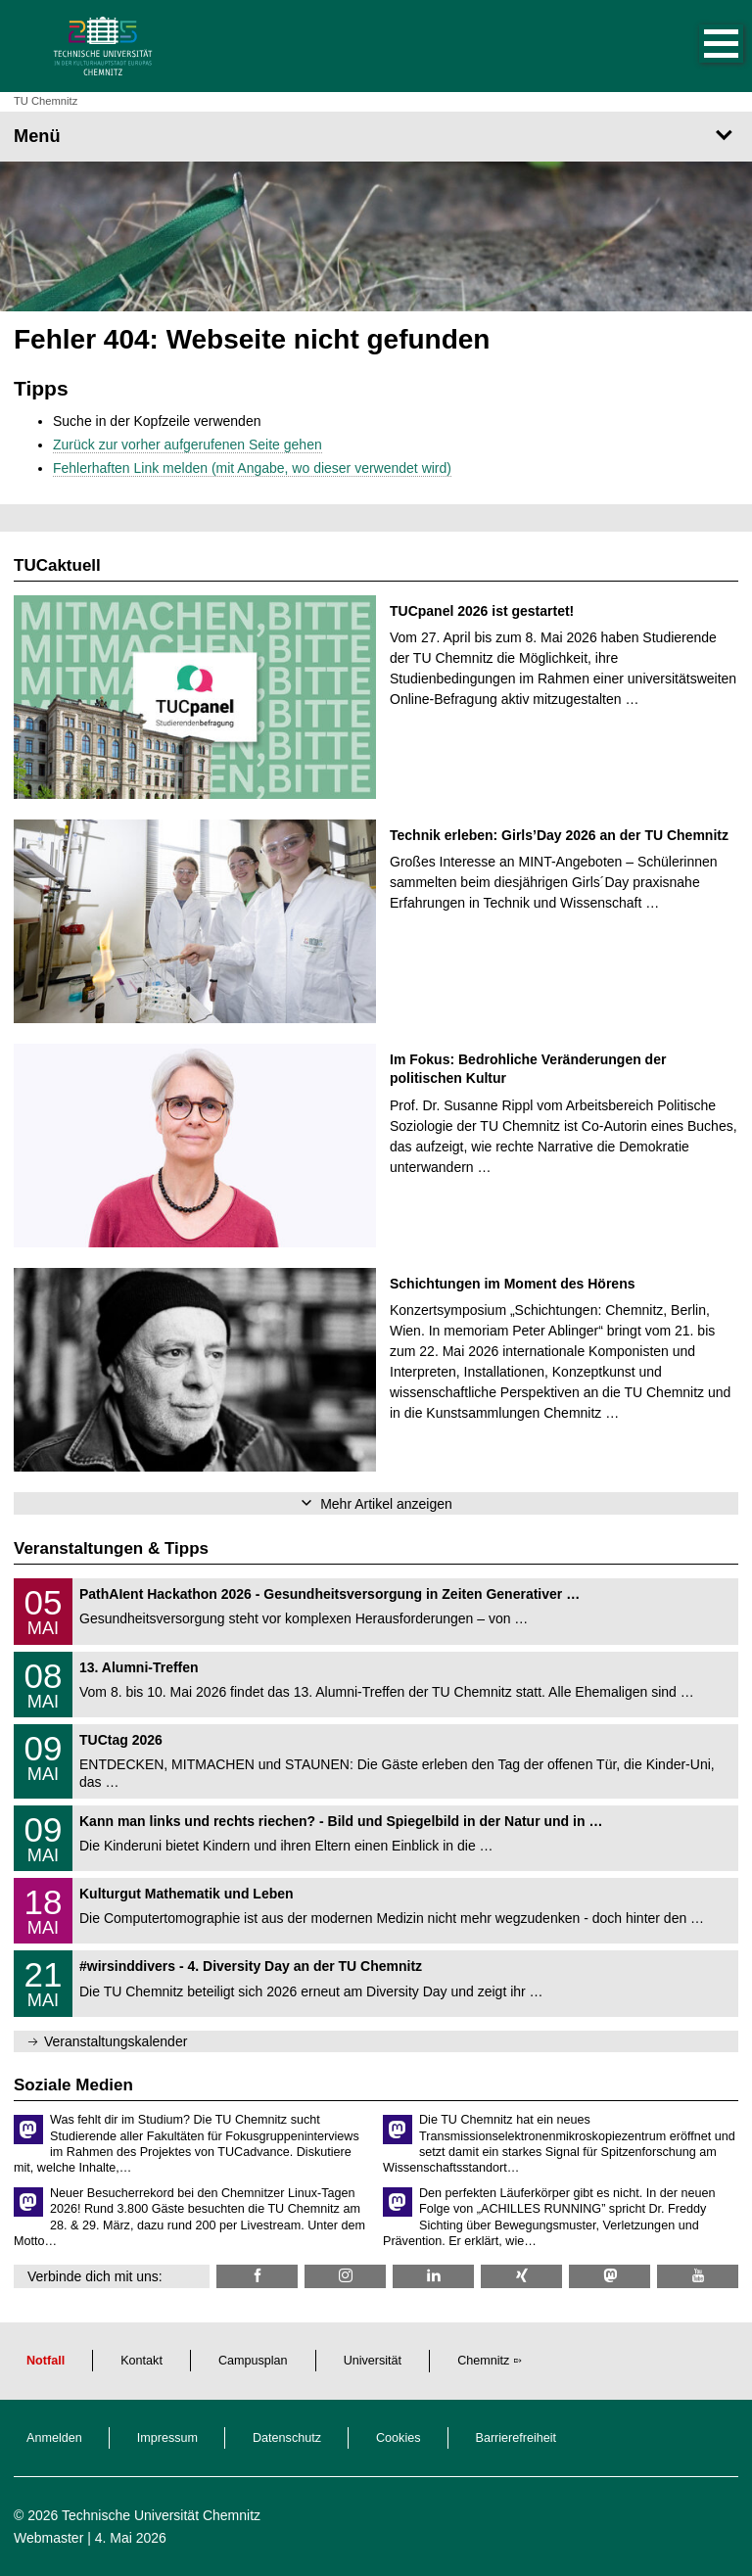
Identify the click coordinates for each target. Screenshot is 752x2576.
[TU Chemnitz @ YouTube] (697, 2276)
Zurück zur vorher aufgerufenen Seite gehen (187, 444)
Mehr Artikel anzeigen (386, 1504)
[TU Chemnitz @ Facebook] (257, 2276)
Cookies (398, 2438)
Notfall (45, 2360)
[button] (701, 46)
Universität (373, 2360)
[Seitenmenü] (376, 136)
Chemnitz (483, 2360)
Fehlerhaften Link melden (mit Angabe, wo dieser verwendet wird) (252, 468)
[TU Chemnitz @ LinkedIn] (433, 2276)
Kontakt (141, 2360)
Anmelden (54, 2438)
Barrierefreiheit (516, 2438)
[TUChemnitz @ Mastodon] (609, 2276)
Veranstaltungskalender (115, 2041)
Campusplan (253, 2360)
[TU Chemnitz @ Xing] (521, 2276)
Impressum (167, 2438)
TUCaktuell (57, 565)
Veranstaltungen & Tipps (111, 1548)
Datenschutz (287, 2438)
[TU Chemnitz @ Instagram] (345, 2276)
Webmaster (48, 2538)
